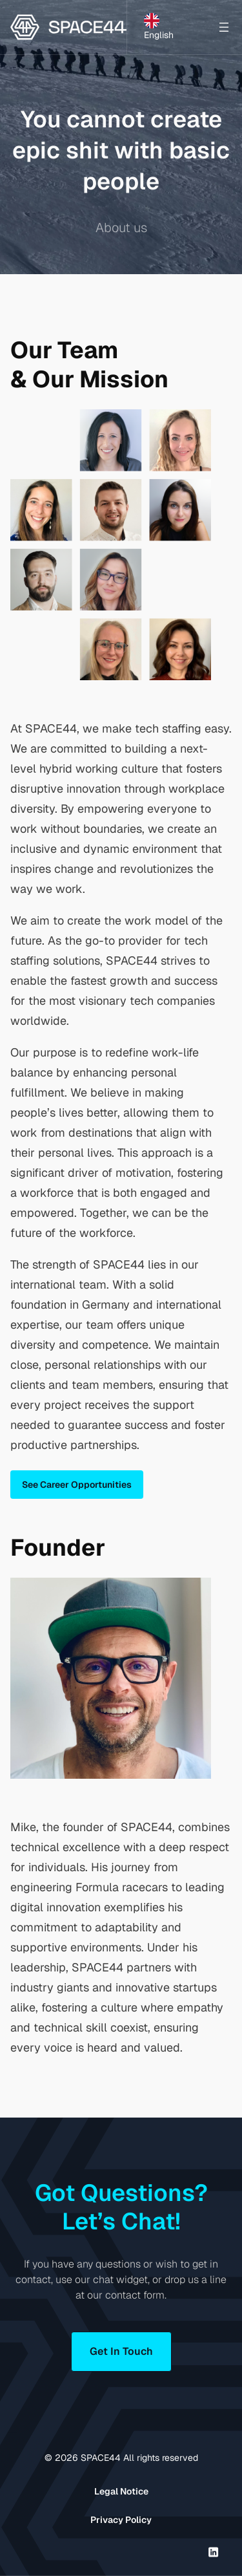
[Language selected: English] (169, 27)
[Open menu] (224, 27)
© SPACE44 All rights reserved (121, 2457)
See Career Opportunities (77, 1484)
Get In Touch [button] (121, 2351)
